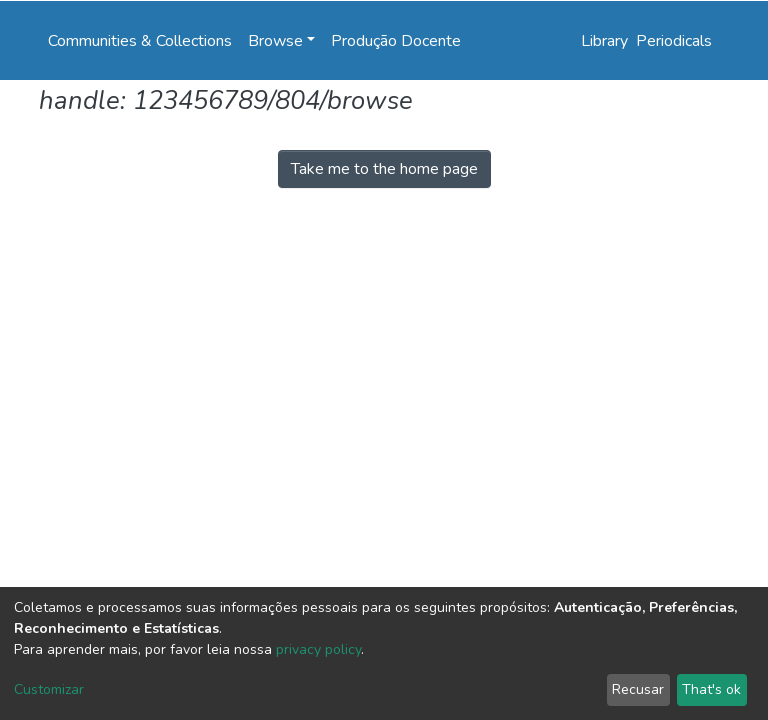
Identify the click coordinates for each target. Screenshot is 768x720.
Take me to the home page (384, 169)
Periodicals (674, 41)
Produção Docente (396, 41)
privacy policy (318, 649)
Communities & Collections (140, 41)
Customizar (49, 689)
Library (604, 41)
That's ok (711, 689)
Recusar (638, 689)
